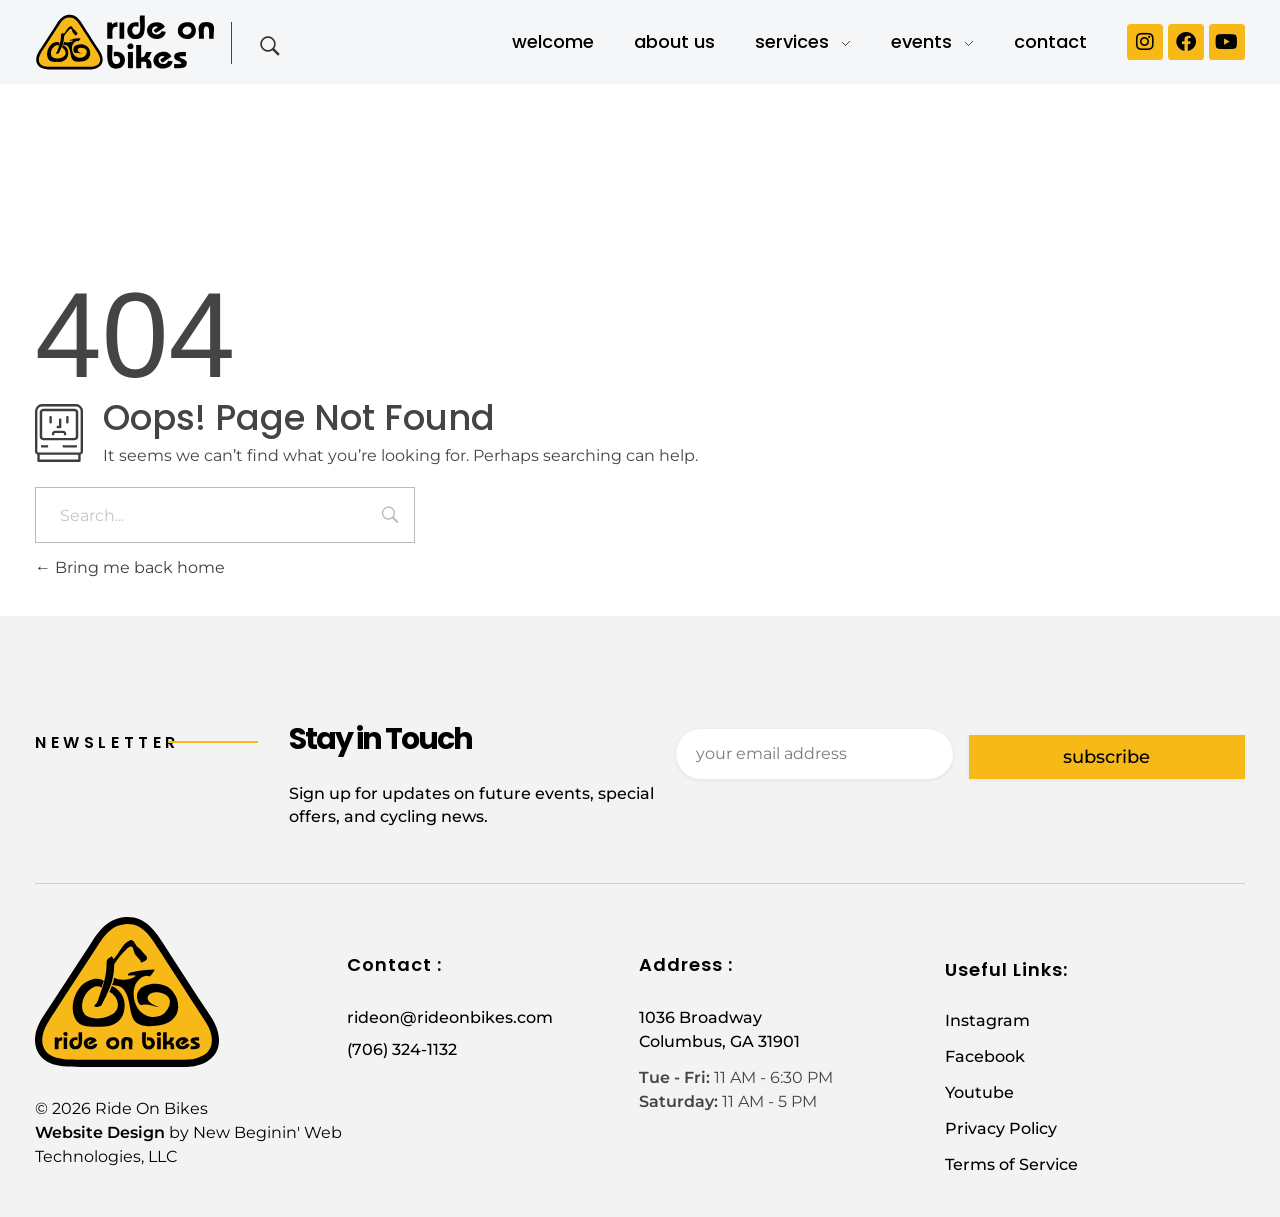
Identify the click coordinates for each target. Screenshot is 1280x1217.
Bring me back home (130, 567)
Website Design (100, 1132)
